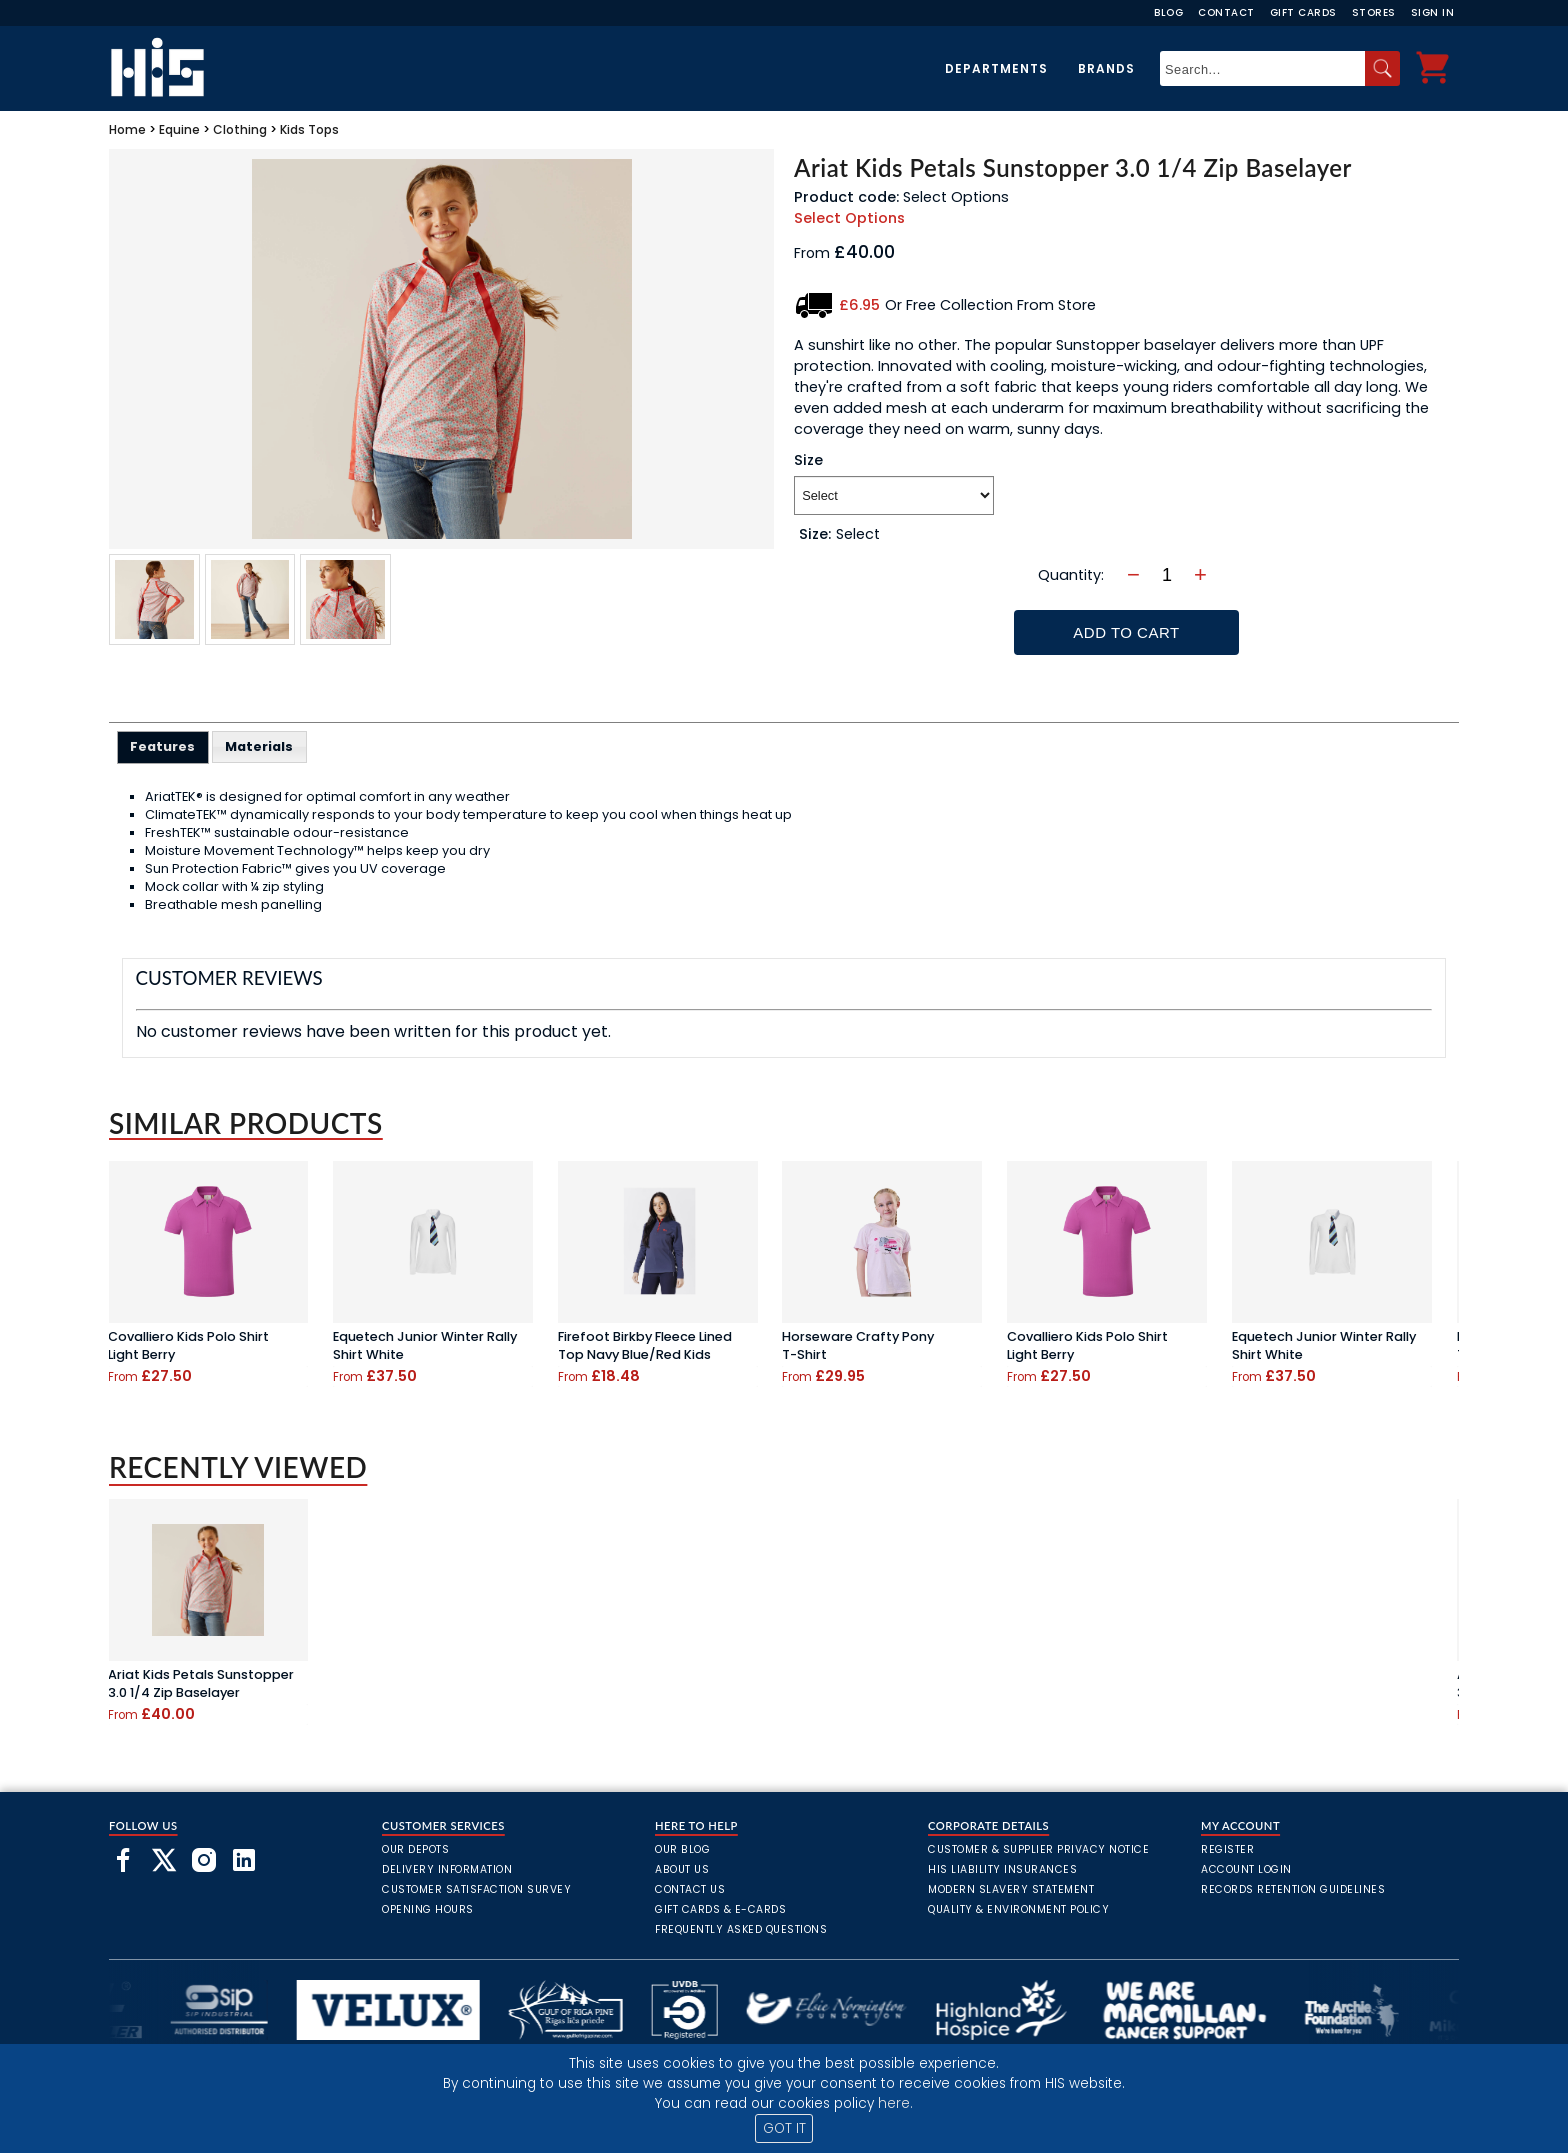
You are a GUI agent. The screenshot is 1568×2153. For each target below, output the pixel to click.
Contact (1226, 12)
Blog (1168, 12)
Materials (259, 746)
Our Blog (682, 1849)
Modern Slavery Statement (1011, 1889)
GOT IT (784, 2128)
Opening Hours (428, 1909)
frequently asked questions (741, 1929)
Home (127, 129)
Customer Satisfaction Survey (476, 1889)
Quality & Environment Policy (1018, 1909)
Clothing (240, 129)
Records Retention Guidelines (1293, 1889)
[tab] (163, 747)
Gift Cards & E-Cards (720, 1909)
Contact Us (690, 1889)
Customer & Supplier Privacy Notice (1038, 1849)
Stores (1374, 12)
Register (1227, 1849)
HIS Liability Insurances (1002, 1869)
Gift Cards (1303, 12)
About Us (682, 1869)
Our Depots (415, 1849)
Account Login (1246, 1869)
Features (162, 746)
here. (895, 2103)
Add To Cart (1126, 632)
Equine (179, 129)
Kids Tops (309, 129)
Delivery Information (447, 1869)
